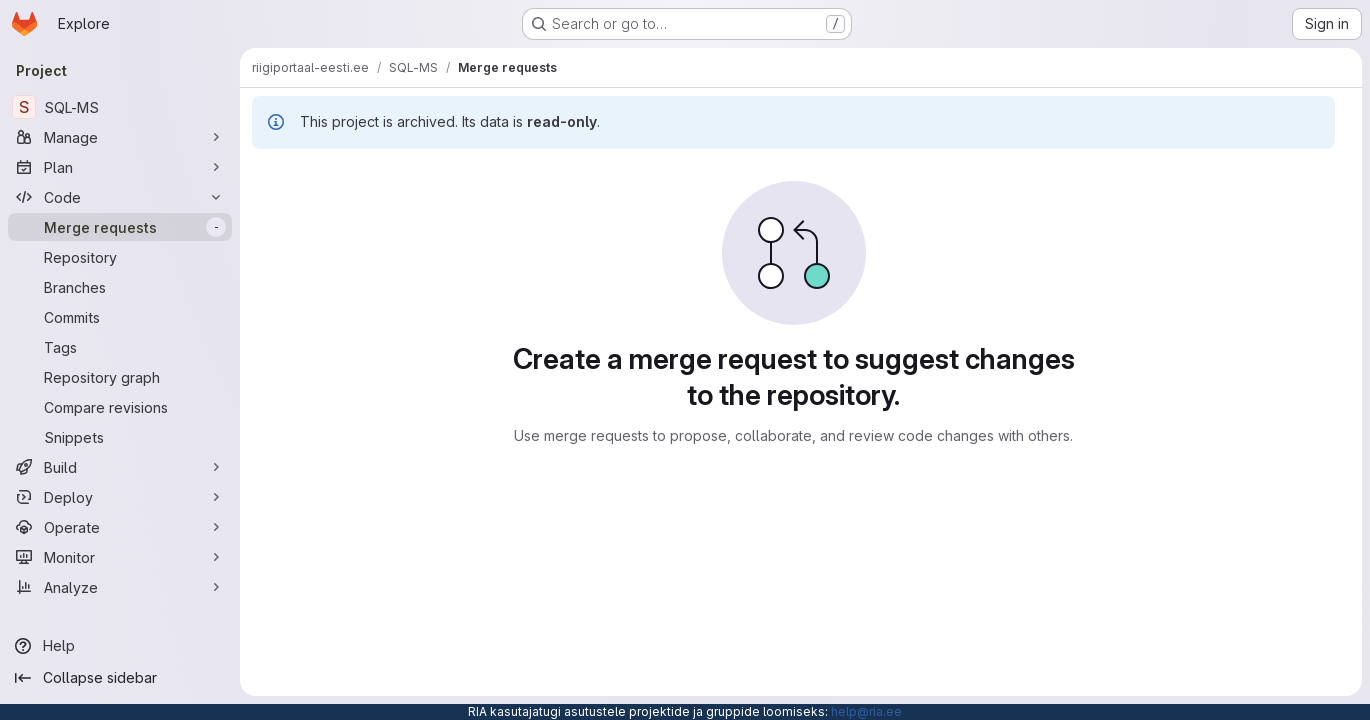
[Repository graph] (120, 377)
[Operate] (120, 527)
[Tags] (120, 347)
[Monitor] (120, 557)
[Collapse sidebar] (120, 678)
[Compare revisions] (120, 407)
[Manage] (120, 137)
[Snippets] (120, 437)
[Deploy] (120, 497)
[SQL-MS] (120, 107)
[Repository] (120, 257)
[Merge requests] (120, 227)
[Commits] (120, 317)
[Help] (120, 646)
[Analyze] (120, 587)
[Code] (120, 197)
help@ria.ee (866, 711)
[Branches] (120, 287)
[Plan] (120, 167)
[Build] (120, 467)
